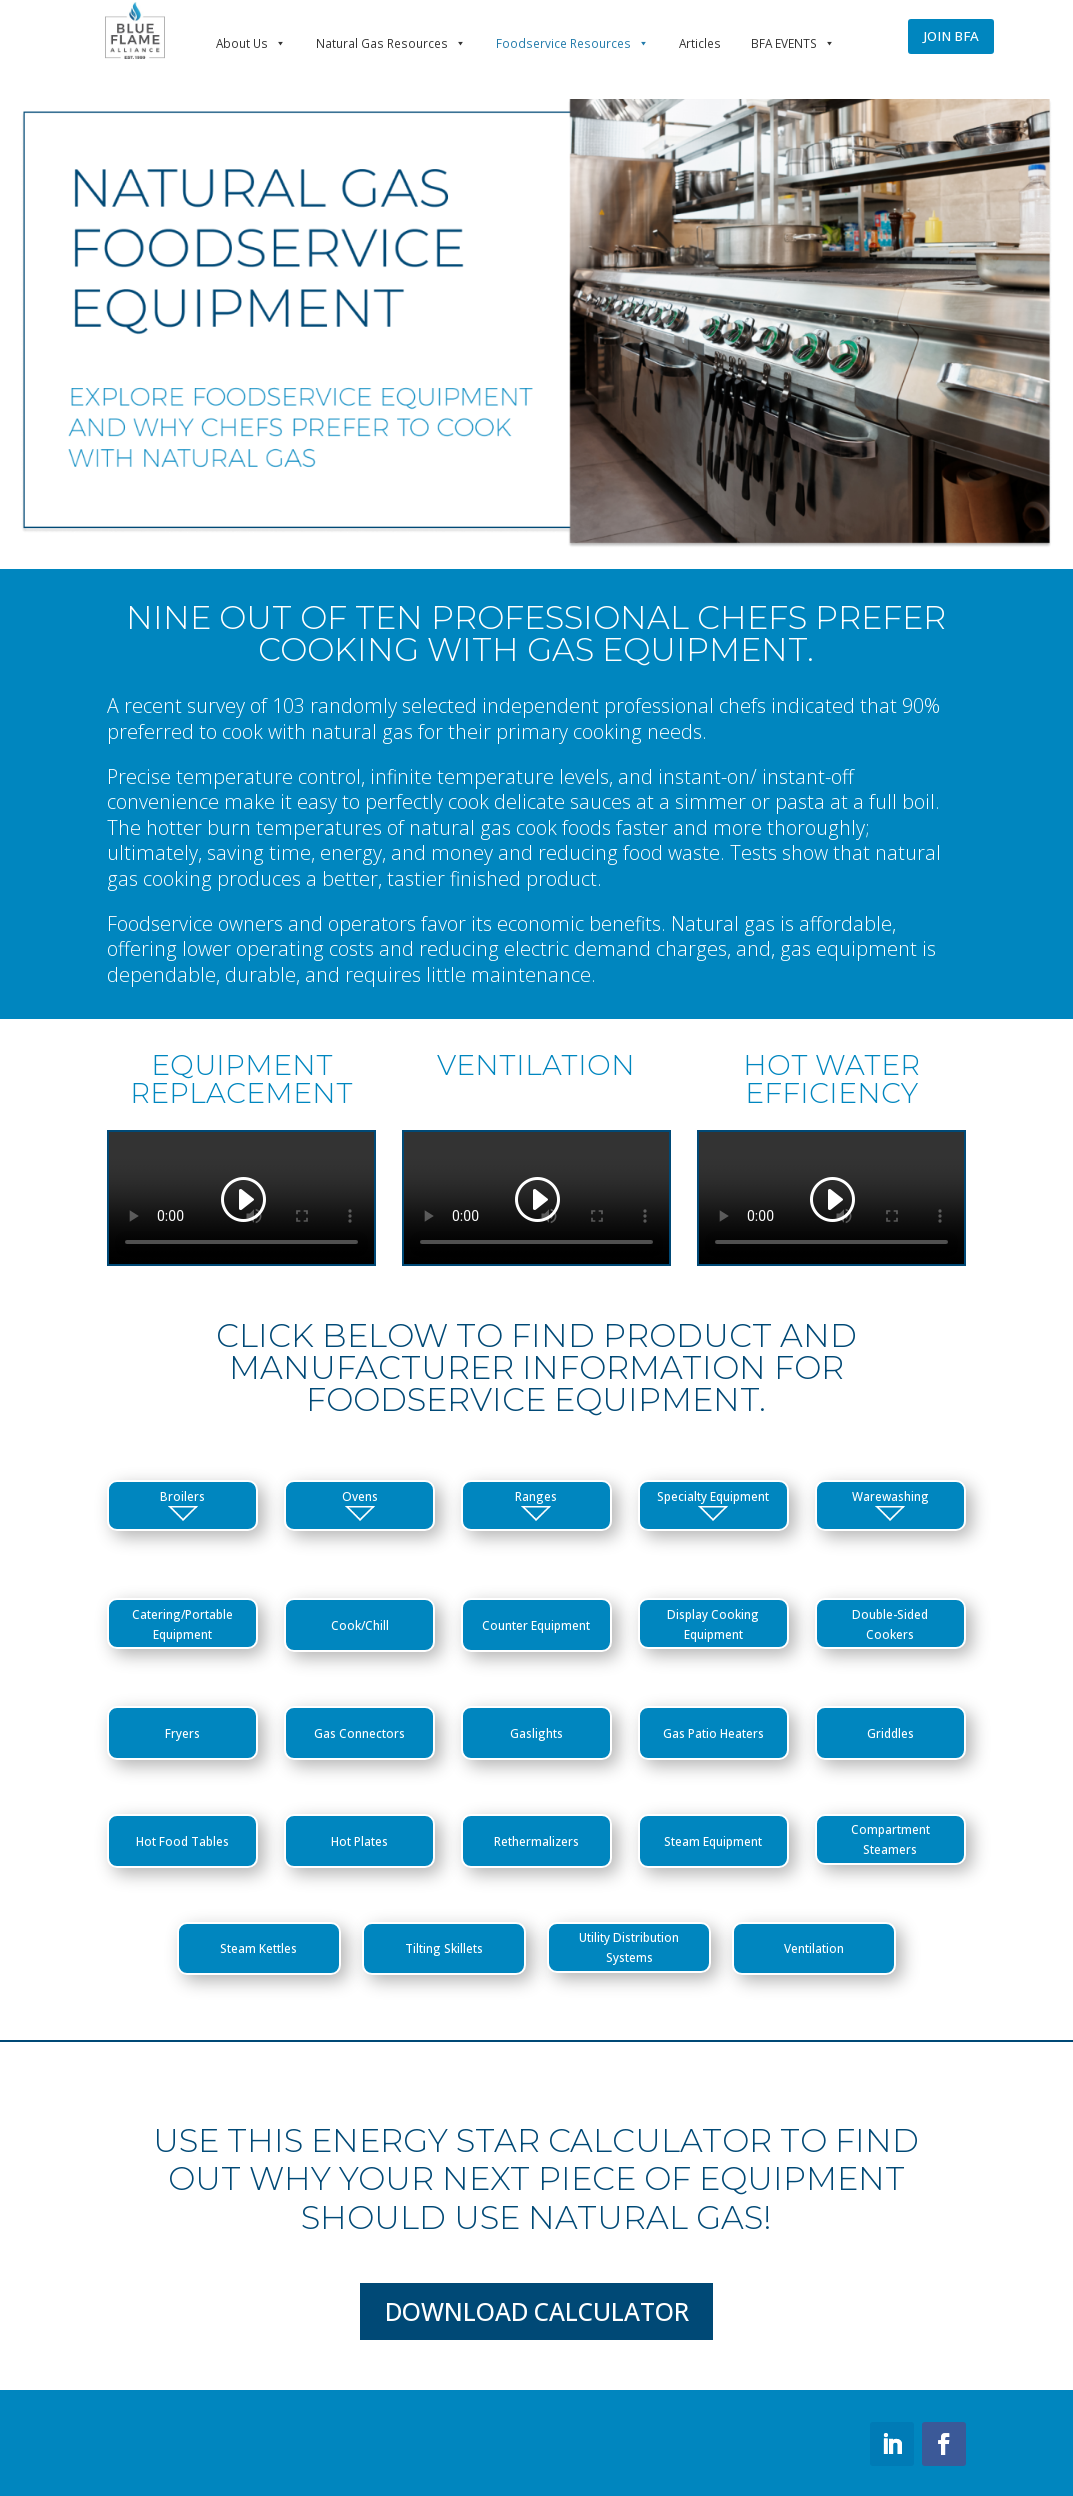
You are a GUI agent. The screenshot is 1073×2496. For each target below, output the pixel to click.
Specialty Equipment (713, 1504)
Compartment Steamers (890, 1839)
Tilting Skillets (444, 1948)
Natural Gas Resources (391, 43)
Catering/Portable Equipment (182, 1624)
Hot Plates (359, 1841)
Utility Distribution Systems (629, 1947)
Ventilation (814, 1948)
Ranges (536, 1504)
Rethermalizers (536, 1841)
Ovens (360, 1504)
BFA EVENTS (793, 43)
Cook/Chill (360, 1625)
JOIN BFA (951, 36)
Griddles (890, 1733)
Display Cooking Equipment (713, 1624)
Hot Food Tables (182, 1841)
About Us (251, 43)
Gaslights (536, 1733)
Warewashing (890, 1504)
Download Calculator (537, 2311)
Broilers (182, 1504)
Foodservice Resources (572, 43)
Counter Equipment (536, 1625)
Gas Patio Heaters (713, 1733)
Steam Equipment (713, 1841)
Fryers (182, 1733)
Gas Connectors (359, 1733)
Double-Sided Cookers (890, 1624)
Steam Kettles (258, 1948)
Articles (700, 43)
